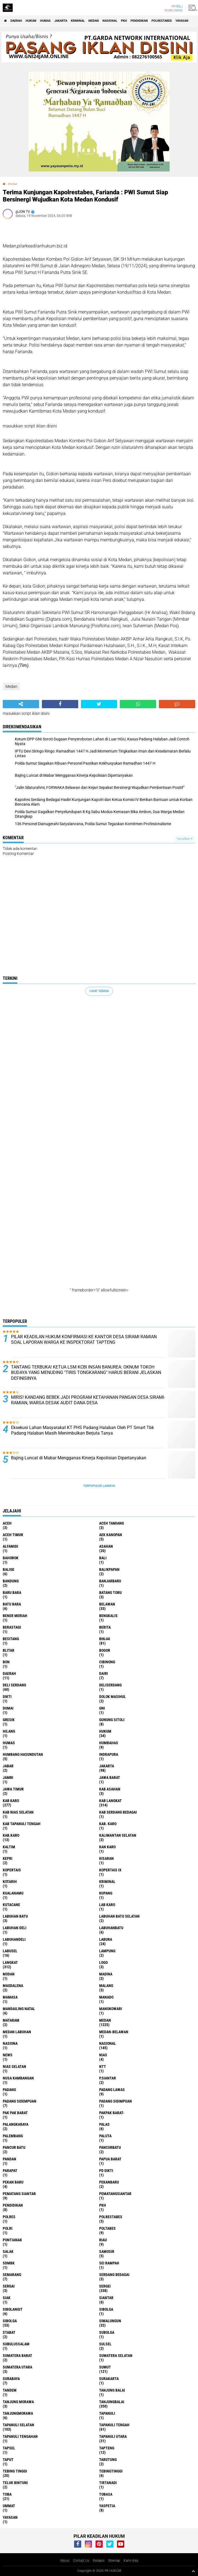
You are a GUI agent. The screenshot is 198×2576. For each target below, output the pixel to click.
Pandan (9, 2159)
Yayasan (181, 21)
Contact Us (81, 2561)
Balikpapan (109, 1569)
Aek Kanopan (110, 1535)
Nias (103, 2055)
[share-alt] (21, 704)
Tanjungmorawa (18, 2413)
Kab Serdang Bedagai (118, 1812)
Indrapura (108, 1754)
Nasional (109, 21)
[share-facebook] (60, 704)
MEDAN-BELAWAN (113, 2032)
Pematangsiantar (115, 2193)
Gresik (9, 1720)
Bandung (11, 1581)
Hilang (9, 1731)
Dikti (7, 1696)
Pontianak (12, 2240)
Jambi (8, 1777)
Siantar (106, 2298)
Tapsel (9, 2448)
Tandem (10, 2390)
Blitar (8, 1650)
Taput (8, 2459)
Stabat (9, 2332)
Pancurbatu (110, 2147)
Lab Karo (107, 1904)
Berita (105, 1627)
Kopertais (12, 1870)
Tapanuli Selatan (18, 2425)
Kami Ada (131, 2561)
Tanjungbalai (111, 2402)
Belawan (107, 1604)
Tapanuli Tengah (114, 2425)
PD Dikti (106, 2170)
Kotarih (10, 1881)
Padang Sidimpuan (115, 2101)
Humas (45, 21)
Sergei (105, 2286)
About (64, 2561)
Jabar (8, 1766)
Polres (9, 2217)
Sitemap (114, 2561)
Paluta (105, 2136)
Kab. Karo (107, 1824)
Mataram (11, 2020)
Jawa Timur (13, 1789)
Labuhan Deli (14, 1928)
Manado (106, 1997)
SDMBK (9, 2263)
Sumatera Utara (17, 2367)
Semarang (12, 2274)
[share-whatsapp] (138, 704)
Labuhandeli (14, 1939)
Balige (8, 1569)
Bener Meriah (15, 1615)
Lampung (107, 1951)
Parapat (10, 2170)
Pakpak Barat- (111, 2113)
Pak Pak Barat (15, 2113)
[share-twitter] (99, 704)
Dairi (103, 1673)
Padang (9, 2089)
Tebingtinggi (111, 2471)
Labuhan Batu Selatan (119, 1916)
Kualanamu (13, 1893)
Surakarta (109, 2378)
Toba (7, 2494)
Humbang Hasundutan (23, 1754)
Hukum (31, 21)
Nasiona (10, 2043)
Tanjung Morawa (18, 2402)
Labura (105, 1939)
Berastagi (12, 1627)
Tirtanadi (108, 2482)
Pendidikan (139, 21)
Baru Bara (12, 1592)
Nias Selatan (14, 2066)
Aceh (7, 1523)
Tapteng (106, 2448)
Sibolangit (13, 2309)
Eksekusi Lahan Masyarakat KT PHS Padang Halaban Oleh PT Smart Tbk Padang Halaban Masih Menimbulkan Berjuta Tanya (82, 1430)
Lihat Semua (99, 991)
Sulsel (105, 2344)
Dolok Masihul (112, 1696)
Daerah (16, 21)
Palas (104, 2124)
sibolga (106, 2309)
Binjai (104, 1639)
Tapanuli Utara (113, 2436)
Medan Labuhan (17, 2032)
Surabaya (11, 2378)
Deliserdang (110, 1685)
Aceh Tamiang (111, 1523)
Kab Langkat (110, 1800)
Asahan (106, 1546)
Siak (6, 2298)
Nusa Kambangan (18, 2078)
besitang (11, 1639)
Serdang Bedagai (114, 2274)
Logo (103, 1962)
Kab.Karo (11, 1835)
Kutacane (11, 1904)
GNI (102, 1708)
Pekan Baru (13, 2182)
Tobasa (105, 2494)
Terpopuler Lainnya (99, 1486)
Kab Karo (11, 1800)
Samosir (106, 2251)
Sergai (9, 2286)
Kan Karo (107, 1847)
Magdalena (13, 1985)
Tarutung (108, 2459)
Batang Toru (110, 1592)
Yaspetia (107, 2506)
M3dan (9, 1974)
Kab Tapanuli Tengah (21, 1824)
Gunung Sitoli (111, 1720)
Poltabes (107, 2228)
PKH (124, 21)
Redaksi (98, 2561)
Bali (103, 1558)
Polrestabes (161, 21)
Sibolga (10, 2321)
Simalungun (110, 2321)
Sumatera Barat (17, 2355)
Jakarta (60, 21)
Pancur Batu (14, 2147)
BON (6, 1662)
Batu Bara (12, 1604)
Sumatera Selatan (115, 2355)
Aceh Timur (13, 1535)
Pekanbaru (109, 2182)
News (7, 2055)
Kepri (7, 1858)
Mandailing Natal (19, 2009)
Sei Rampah (109, 2263)
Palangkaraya (15, 2124)
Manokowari (110, 2009)
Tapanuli (107, 2413)
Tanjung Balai (112, 2390)
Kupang (105, 1893)
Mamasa (10, 1997)
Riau (103, 2240)
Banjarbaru (110, 1581)
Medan (93, 21)
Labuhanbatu (111, 1928)
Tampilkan (184, 839)
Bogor (104, 1650)
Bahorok (10, 1558)
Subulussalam (16, 2344)
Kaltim (9, 1847)
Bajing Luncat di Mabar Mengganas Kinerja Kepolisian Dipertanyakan (78, 1457)
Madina (105, 1974)
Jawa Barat (109, 1777)
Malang (106, 1985)
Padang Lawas (112, 2089)
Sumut (105, 2367)
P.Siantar (107, 2078)
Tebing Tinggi (15, 2471)
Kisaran (106, 1858)
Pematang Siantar (19, 2193)
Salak (8, 2251)
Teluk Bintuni (15, 2482)
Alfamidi (10, 1546)
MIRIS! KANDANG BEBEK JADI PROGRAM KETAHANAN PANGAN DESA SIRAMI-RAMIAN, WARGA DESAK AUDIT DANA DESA (88, 1400)
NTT (102, 2066)
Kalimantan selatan (117, 1835)
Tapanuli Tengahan (20, 2436)
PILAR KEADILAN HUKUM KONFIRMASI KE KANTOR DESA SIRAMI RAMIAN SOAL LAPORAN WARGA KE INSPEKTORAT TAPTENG (84, 1339)
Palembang (13, 2136)
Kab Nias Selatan (18, 1812)
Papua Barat (110, 2159)
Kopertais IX (110, 1870)
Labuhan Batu (15, 1916)
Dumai (8, 1708)
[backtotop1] (193, 2571)
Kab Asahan (109, 1789)
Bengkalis (108, 1615)
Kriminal (78, 21)
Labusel (10, 1951)
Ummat (9, 2506)
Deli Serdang (14, 1685)
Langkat (10, 1962)
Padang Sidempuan (19, 2101)
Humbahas (108, 1743)
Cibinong (107, 1662)
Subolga (106, 2332)
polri (7, 2228)
